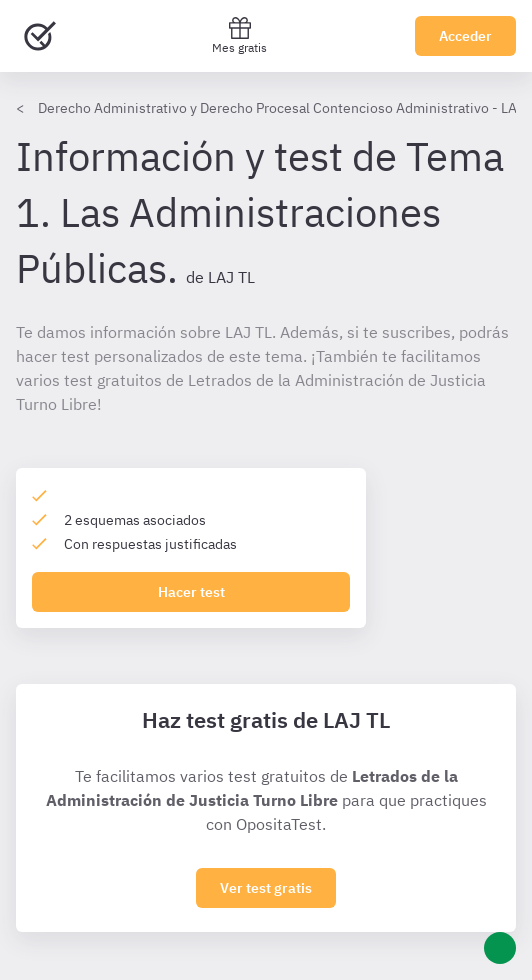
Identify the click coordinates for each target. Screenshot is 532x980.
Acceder (465, 36)
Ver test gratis (266, 888)
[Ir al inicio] (40, 36)
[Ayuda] (500, 948)
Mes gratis (239, 35)
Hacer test (191, 592)
